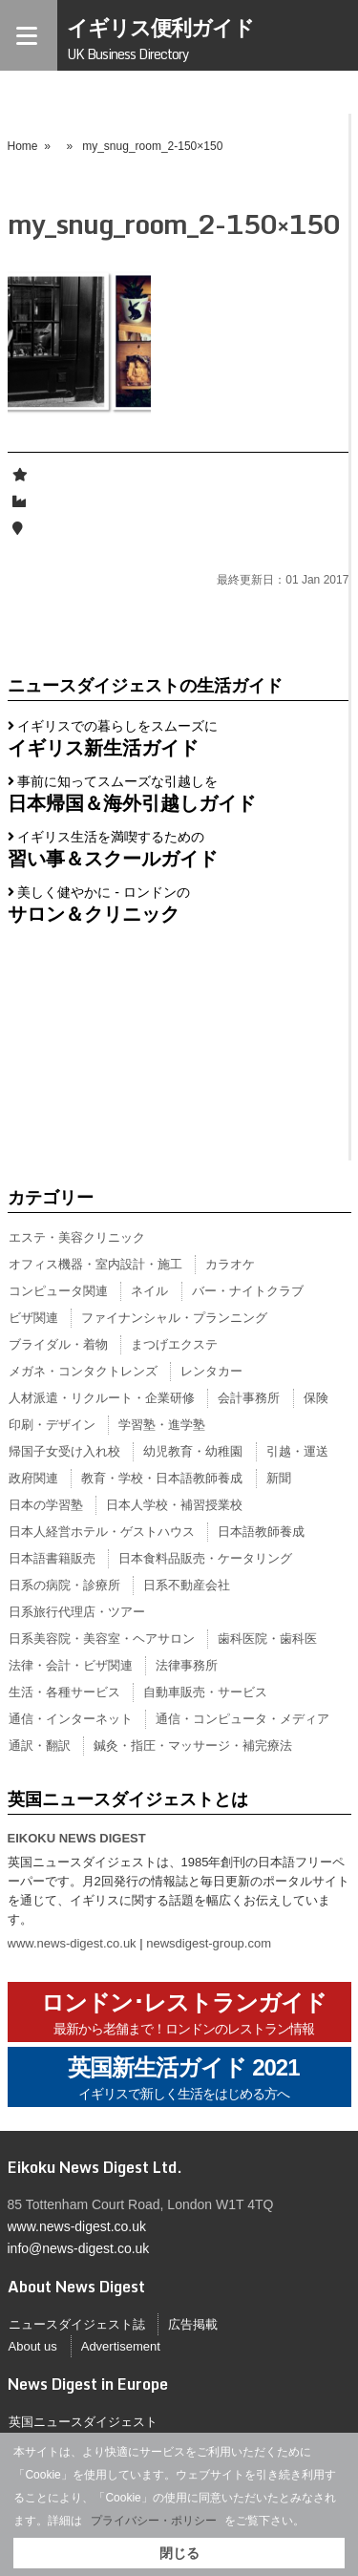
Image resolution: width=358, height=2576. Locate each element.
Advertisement (120, 2346)
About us (33, 2346)
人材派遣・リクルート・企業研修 (102, 1398)
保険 (316, 1398)
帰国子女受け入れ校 (64, 1451)
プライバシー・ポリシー (154, 2520)
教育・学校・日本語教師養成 (161, 1478)
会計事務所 (249, 1398)
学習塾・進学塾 (161, 1424)
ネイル (149, 1291)
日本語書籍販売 (52, 1558)
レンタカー (211, 1371)
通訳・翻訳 (40, 1745)
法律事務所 (187, 1665)
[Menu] (28, 35)
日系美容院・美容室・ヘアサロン (102, 1638)
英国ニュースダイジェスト (83, 2422)
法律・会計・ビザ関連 (71, 1665)
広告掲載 (193, 2324)
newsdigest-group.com (208, 1943)
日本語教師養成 (261, 1531)
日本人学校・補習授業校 (174, 1505)
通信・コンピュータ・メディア (242, 1719)
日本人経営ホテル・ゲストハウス (102, 1531)
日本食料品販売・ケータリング (205, 1558)
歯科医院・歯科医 (267, 1638)
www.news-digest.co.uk (72, 1943)
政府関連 (33, 1478)
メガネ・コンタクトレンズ (83, 1371)
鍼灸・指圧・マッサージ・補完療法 (193, 1745)
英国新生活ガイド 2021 (183, 2078)
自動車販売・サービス (205, 1692)
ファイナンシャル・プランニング (174, 1317)
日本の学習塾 (46, 1505)
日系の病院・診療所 (64, 1585)
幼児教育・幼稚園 (192, 1451)
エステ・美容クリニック (77, 1237)
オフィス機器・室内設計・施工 (95, 1264)
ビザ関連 (33, 1317)
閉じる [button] (179, 2553)
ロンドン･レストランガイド (183, 2013)
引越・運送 (297, 1451)
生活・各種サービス (64, 1692)
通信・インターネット (71, 1719)
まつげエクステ (174, 1344)
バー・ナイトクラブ (248, 1291)
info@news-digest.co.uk (79, 2248)
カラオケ (230, 1264)
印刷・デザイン (52, 1424)
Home (23, 146)
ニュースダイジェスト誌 (77, 2324)
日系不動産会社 (186, 1585)
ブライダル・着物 (58, 1344)
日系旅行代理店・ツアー (77, 1612)
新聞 (278, 1478)
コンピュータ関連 (58, 1291)
